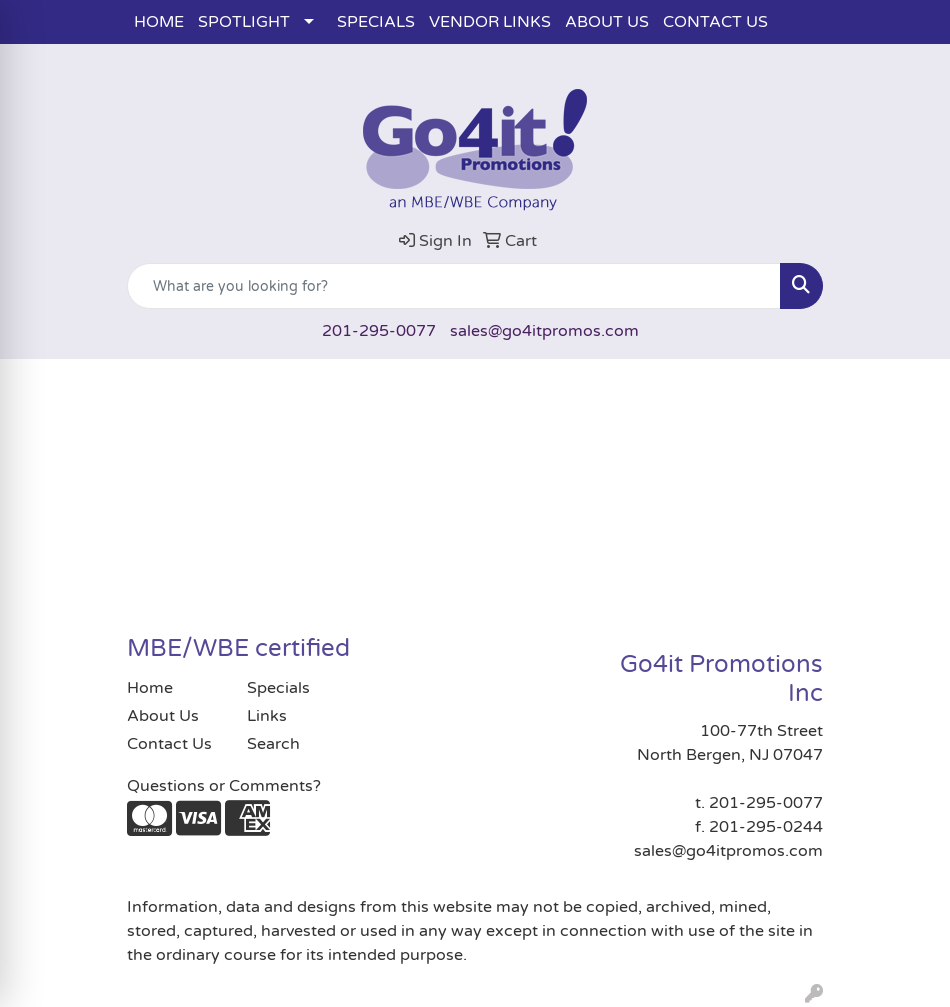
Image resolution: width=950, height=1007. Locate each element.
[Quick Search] (454, 286)
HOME (159, 22)
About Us (163, 716)
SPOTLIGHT (244, 22)
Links (267, 716)
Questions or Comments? (224, 786)
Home (150, 688)
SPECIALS (376, 22)
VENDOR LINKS (490, 22)
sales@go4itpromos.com (544, 331)
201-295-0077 (379, 331)
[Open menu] (910, 389)
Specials (278, 688)
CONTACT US (715, 22)
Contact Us (169, 744)
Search (273, 744)
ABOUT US (607, 22)
